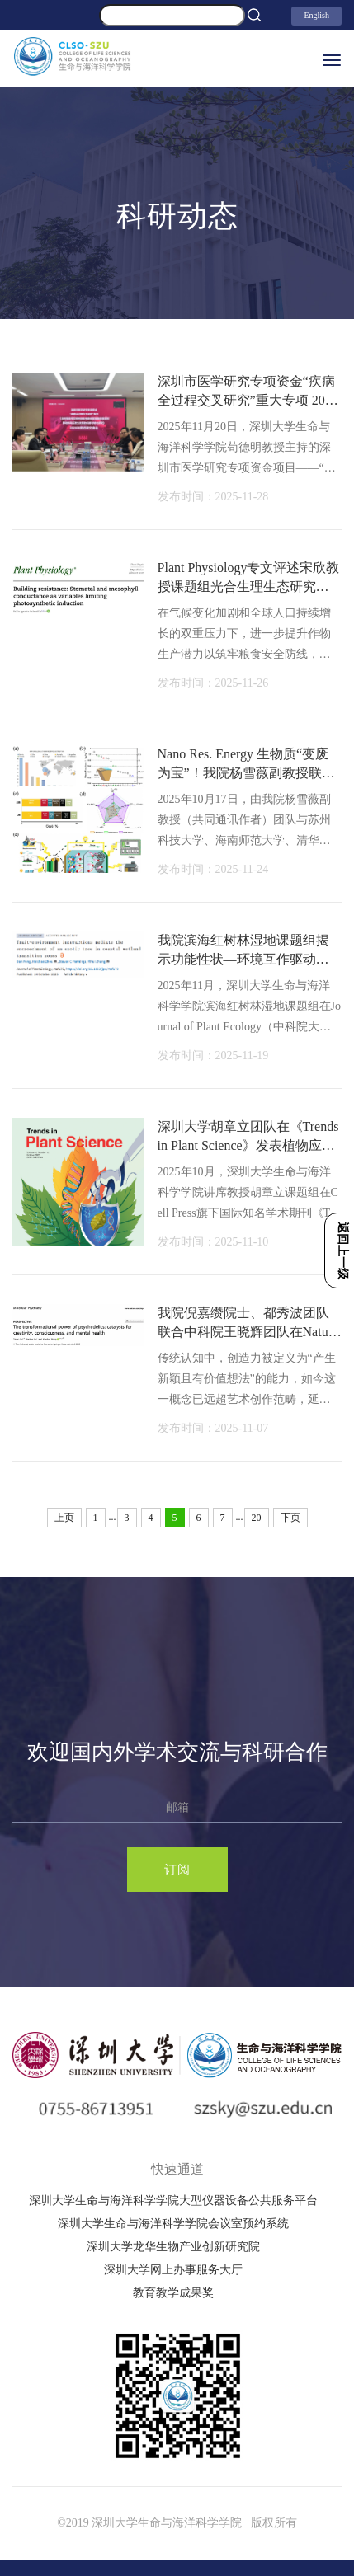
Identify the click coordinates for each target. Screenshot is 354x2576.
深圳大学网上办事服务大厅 (173, 2270)
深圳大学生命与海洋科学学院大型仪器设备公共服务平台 (173, 2200)
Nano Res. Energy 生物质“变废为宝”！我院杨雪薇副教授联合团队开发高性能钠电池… (246, 772)
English (316, 15)
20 (257, 1517)
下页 (290, 1517)
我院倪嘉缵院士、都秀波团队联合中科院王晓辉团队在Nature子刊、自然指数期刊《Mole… (248, 1331)
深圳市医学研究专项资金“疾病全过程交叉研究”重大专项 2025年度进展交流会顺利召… (248, 399)
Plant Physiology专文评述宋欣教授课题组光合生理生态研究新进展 (249, 586)
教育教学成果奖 (173, 2293)
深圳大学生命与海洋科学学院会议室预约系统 (173, 2223)
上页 (64, 1517)
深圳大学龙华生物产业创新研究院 (173, 2247)
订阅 (177, 1869)
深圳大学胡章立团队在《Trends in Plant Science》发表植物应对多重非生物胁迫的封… (248, 1145)
